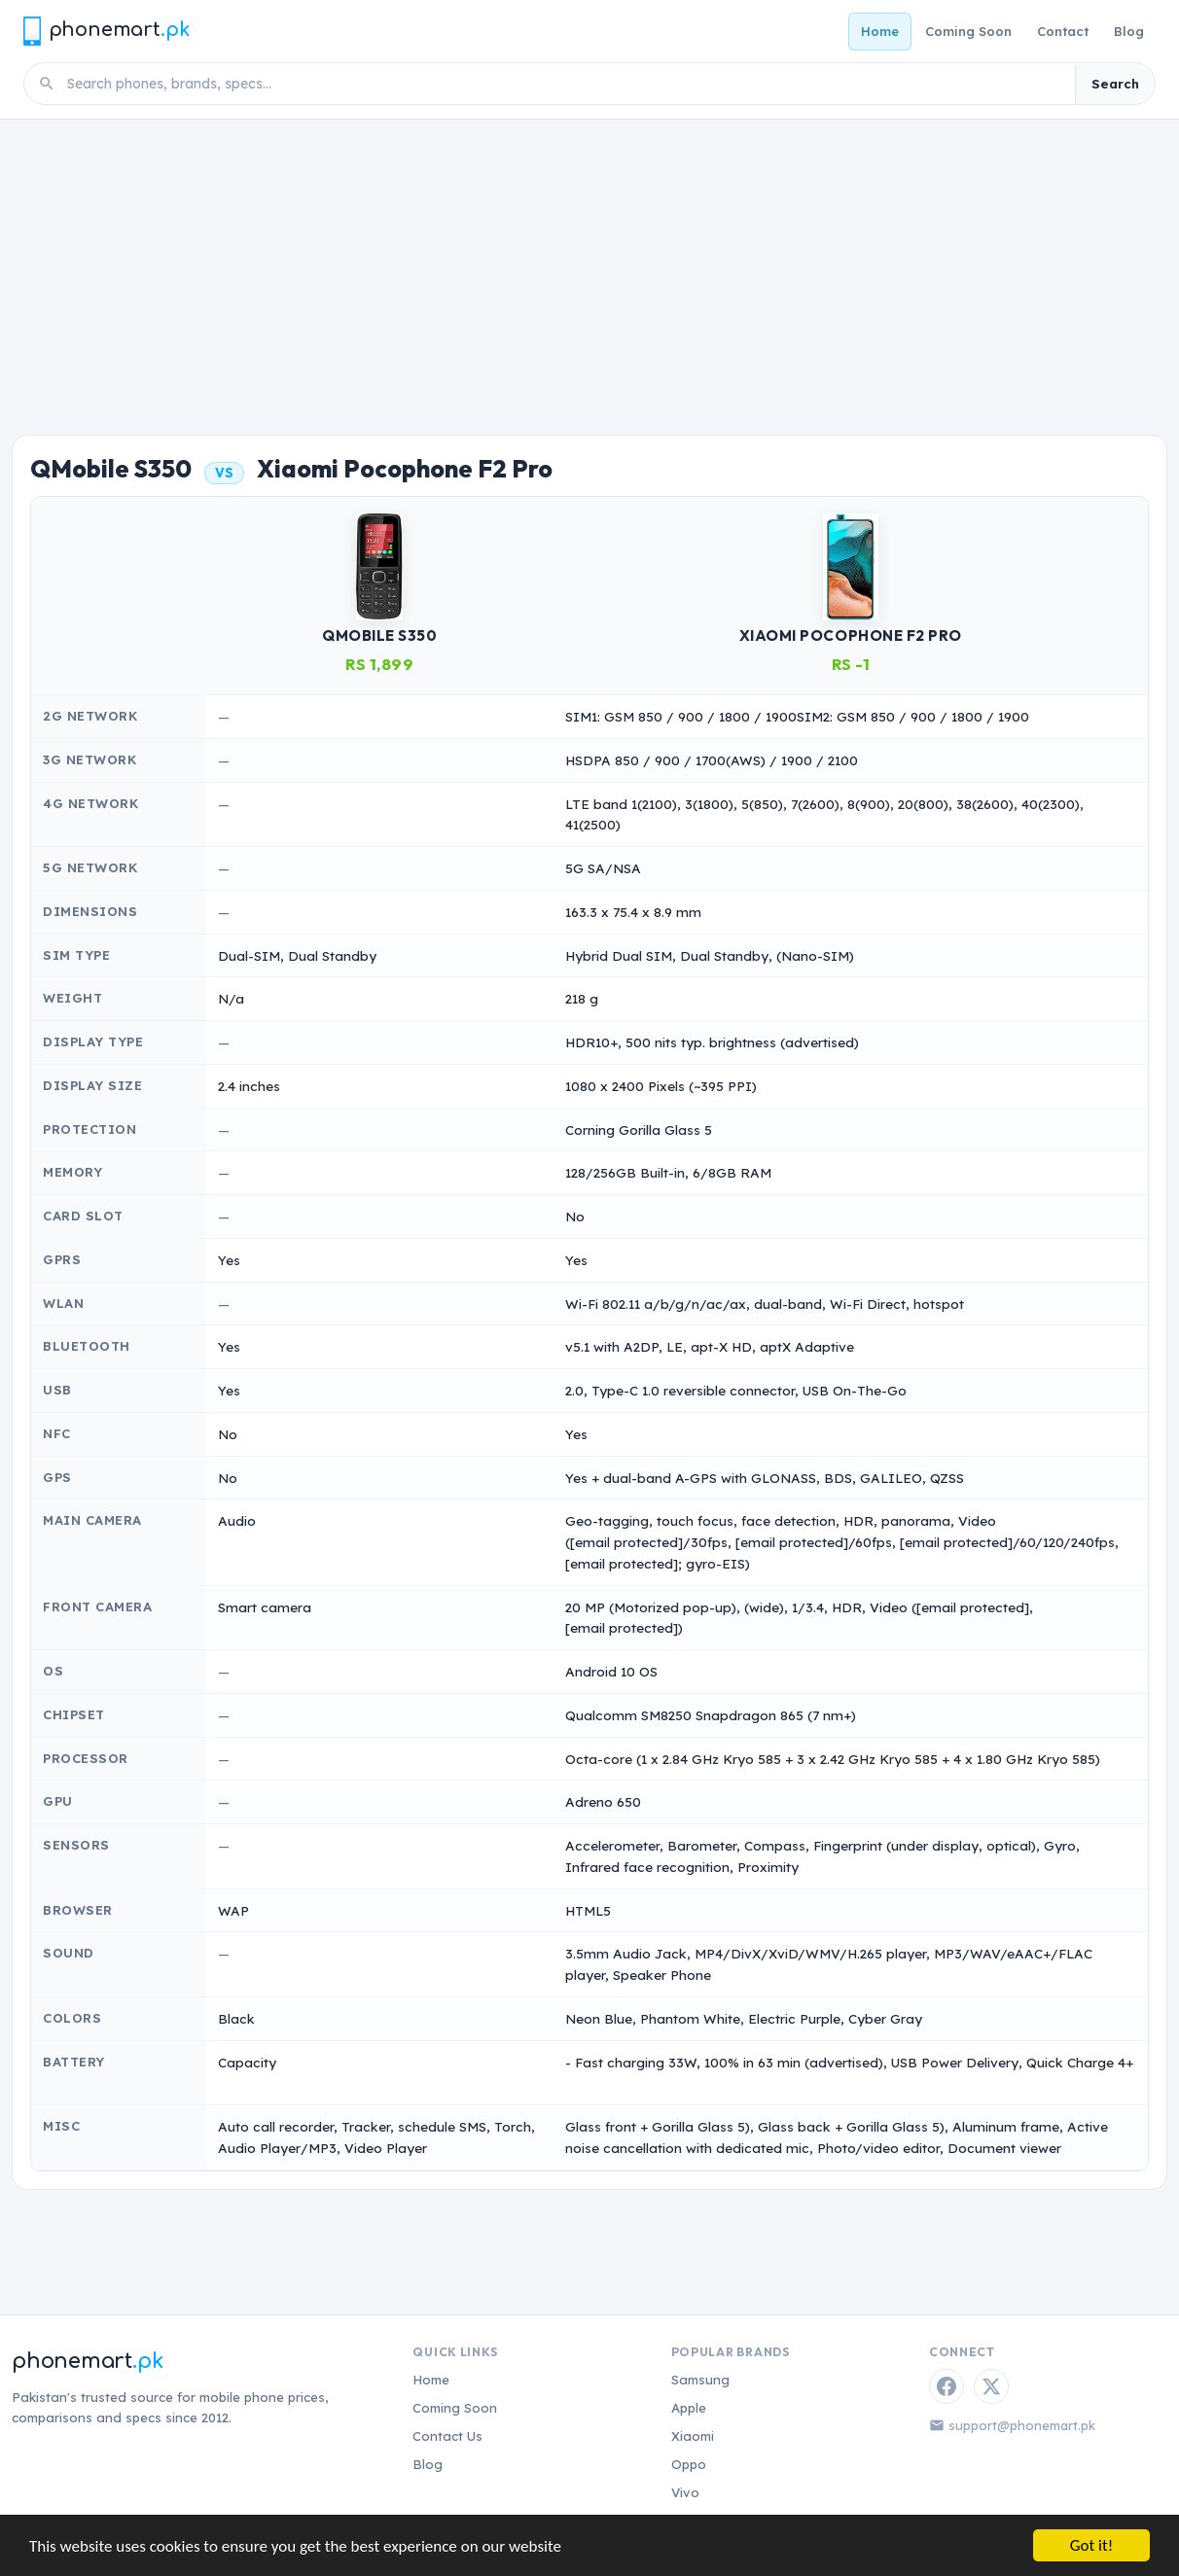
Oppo (688, 2464)
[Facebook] (946, 2386)
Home (880, 31)
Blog (1129, 31)
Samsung (700, 2379)
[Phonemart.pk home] (106, 31)
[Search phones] (565, 83)
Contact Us (447, 2436)
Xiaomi (692, 2436)
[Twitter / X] (991, 2386)
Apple (688, 2408)
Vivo (685, 2492)
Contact (1063, 31)
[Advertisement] (589, 265)
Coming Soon (968, 31)
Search (1115, 83)
